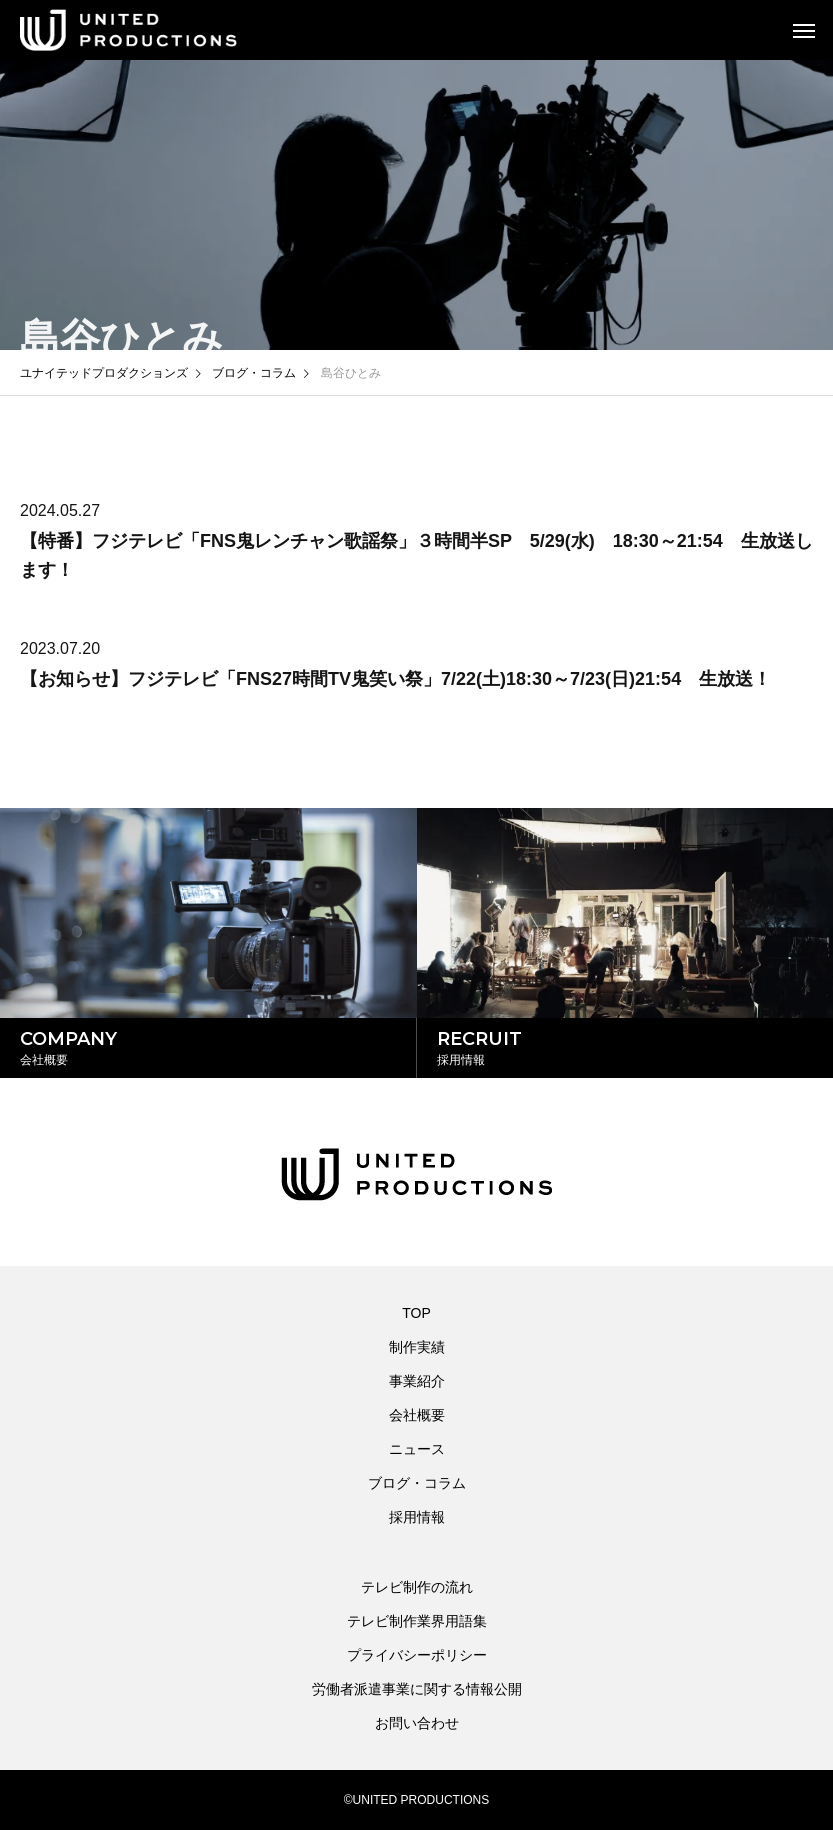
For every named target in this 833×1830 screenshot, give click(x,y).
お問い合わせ (417, 1723)
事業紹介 (417, 1381)
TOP (416, 1313)
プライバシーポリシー (417, 1655)
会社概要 (417, 1415)
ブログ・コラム (417, 1483)
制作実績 (417, 1347)
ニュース (417, 1449)
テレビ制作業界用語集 (417, 1621)
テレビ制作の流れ (417, 1587)
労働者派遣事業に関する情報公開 (417, 1689)
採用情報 (417, 1517)
